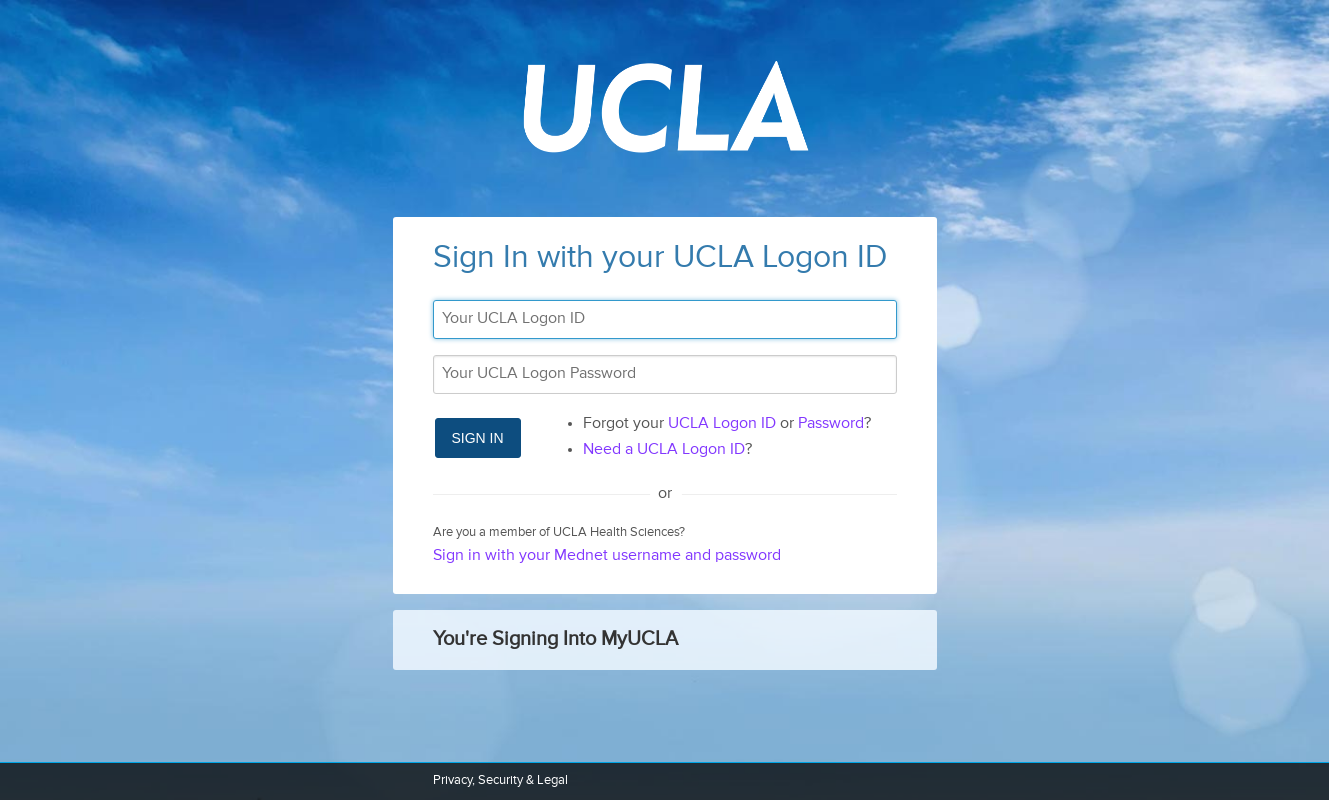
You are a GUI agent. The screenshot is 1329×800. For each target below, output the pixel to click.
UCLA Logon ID (722, 424)
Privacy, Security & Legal (500, 780)
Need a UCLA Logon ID (664, 450)
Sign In (478, 438)
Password (831, 424)
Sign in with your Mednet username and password (607, 556)
